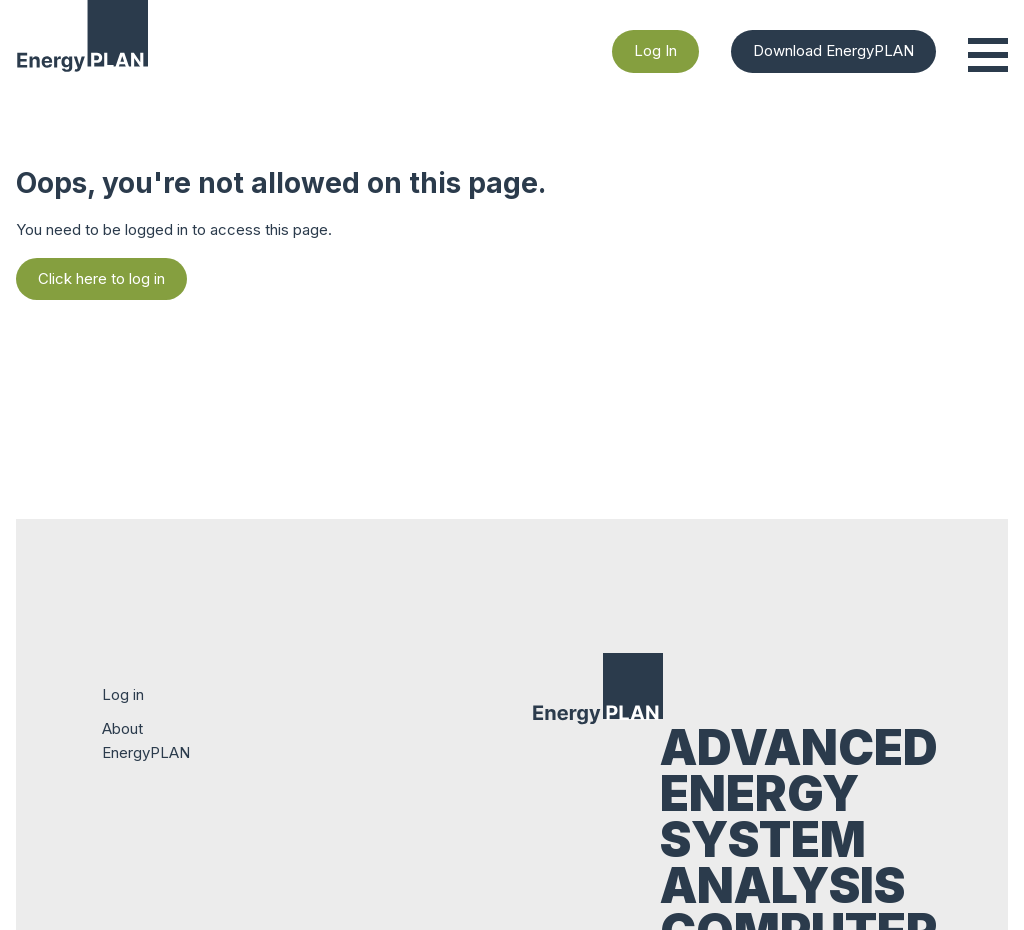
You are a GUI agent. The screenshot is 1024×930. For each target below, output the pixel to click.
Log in (123, 694)
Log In (655, 50)
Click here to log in (101, 278)
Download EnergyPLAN (833, 50)
